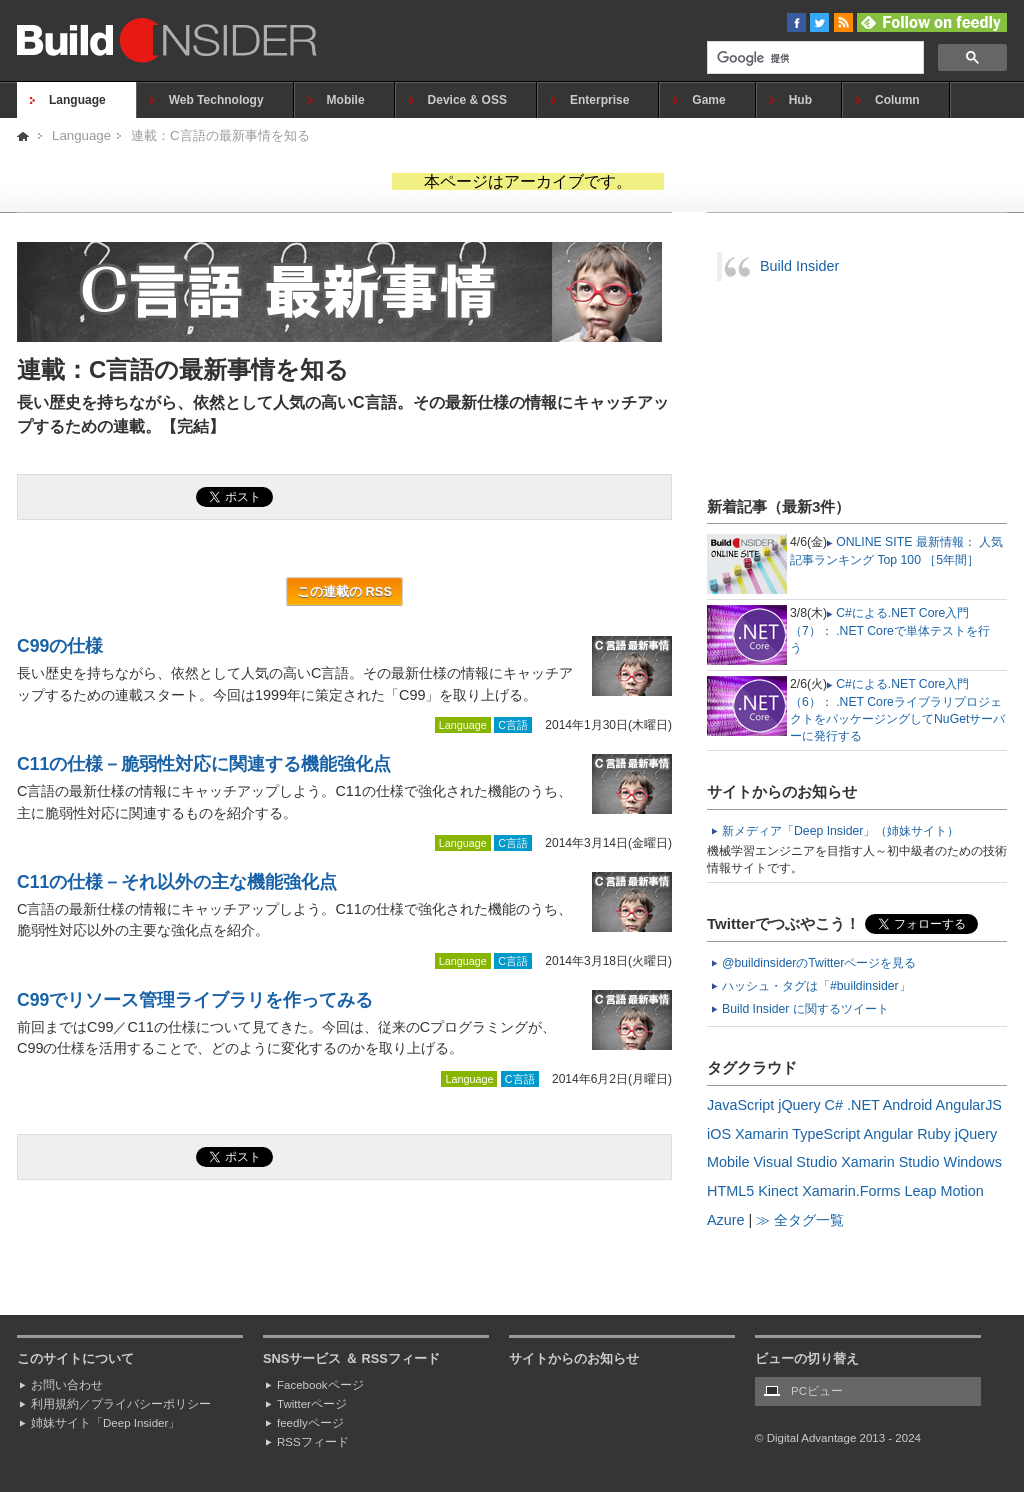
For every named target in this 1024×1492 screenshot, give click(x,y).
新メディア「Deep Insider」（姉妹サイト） (840, 831)
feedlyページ (310, 1423)
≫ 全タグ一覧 (800, 1220)
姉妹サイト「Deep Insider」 (105, 1423)
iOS (719, 1134)
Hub (800, 100)
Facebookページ (320, 1385)
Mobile (346, 100)
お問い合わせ (67, 1385)
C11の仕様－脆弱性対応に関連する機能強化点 (204, 764)
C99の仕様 (60, 646)
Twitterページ (312, 1404)
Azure (726, 1220)
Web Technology (216, 100)
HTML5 (730, 1191)
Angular (889, 1134)
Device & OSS (467, 100)
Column (897, 100)
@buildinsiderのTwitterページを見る (819, 963)
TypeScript (826, 1134)
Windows (973, 1162)
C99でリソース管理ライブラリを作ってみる (195, 1000)
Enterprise (599, 100)
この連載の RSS (344, 591)
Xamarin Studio (890, 1162)
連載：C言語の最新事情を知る (220, 135)
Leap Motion (944, 1191)
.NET (863, 1105)
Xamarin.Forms (851, 1191)
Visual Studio (795, 1162)
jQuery (799, 1105)
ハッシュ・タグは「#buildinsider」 (816, 986)
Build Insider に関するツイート (805, 1009)
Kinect (778, 1191)
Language (77, 100)
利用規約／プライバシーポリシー (121, 1404)
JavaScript (740, 1105)
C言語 (513, 725)
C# (834, 1105)
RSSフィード (313, 1442)
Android (908, 1105)
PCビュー (817, 1391)
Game (708, 100)
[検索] (813, 59)
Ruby (934, 1134)
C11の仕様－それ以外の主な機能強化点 (177, 882)
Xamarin (762, 1134)
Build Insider (799, 266)
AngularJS (969, 1105)
